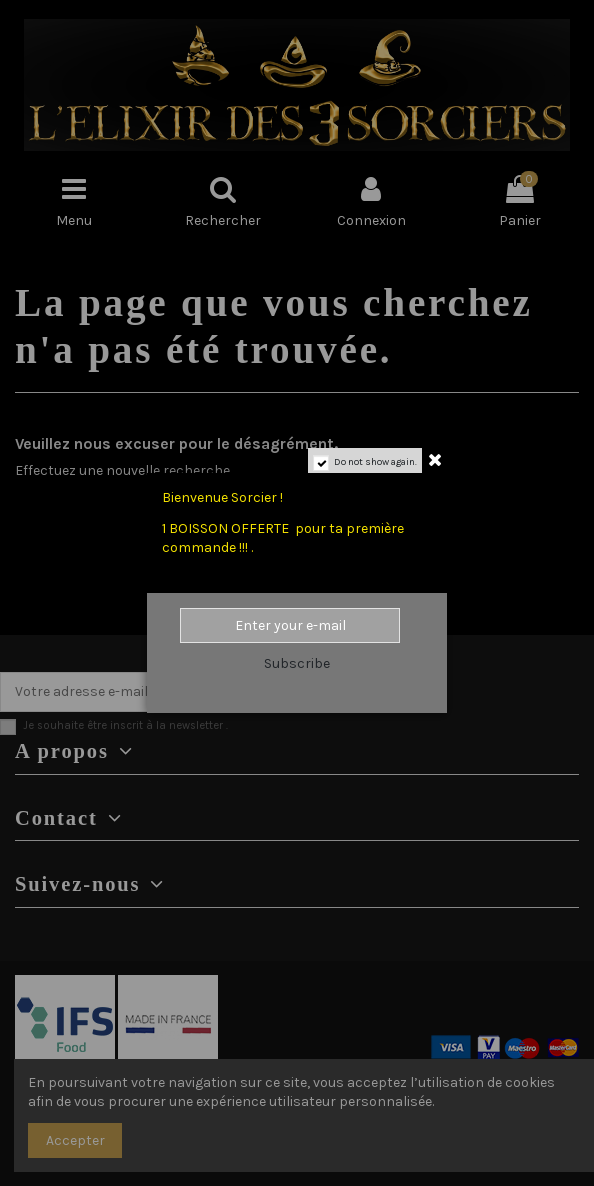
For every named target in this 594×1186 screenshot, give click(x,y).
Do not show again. (375, 462)
